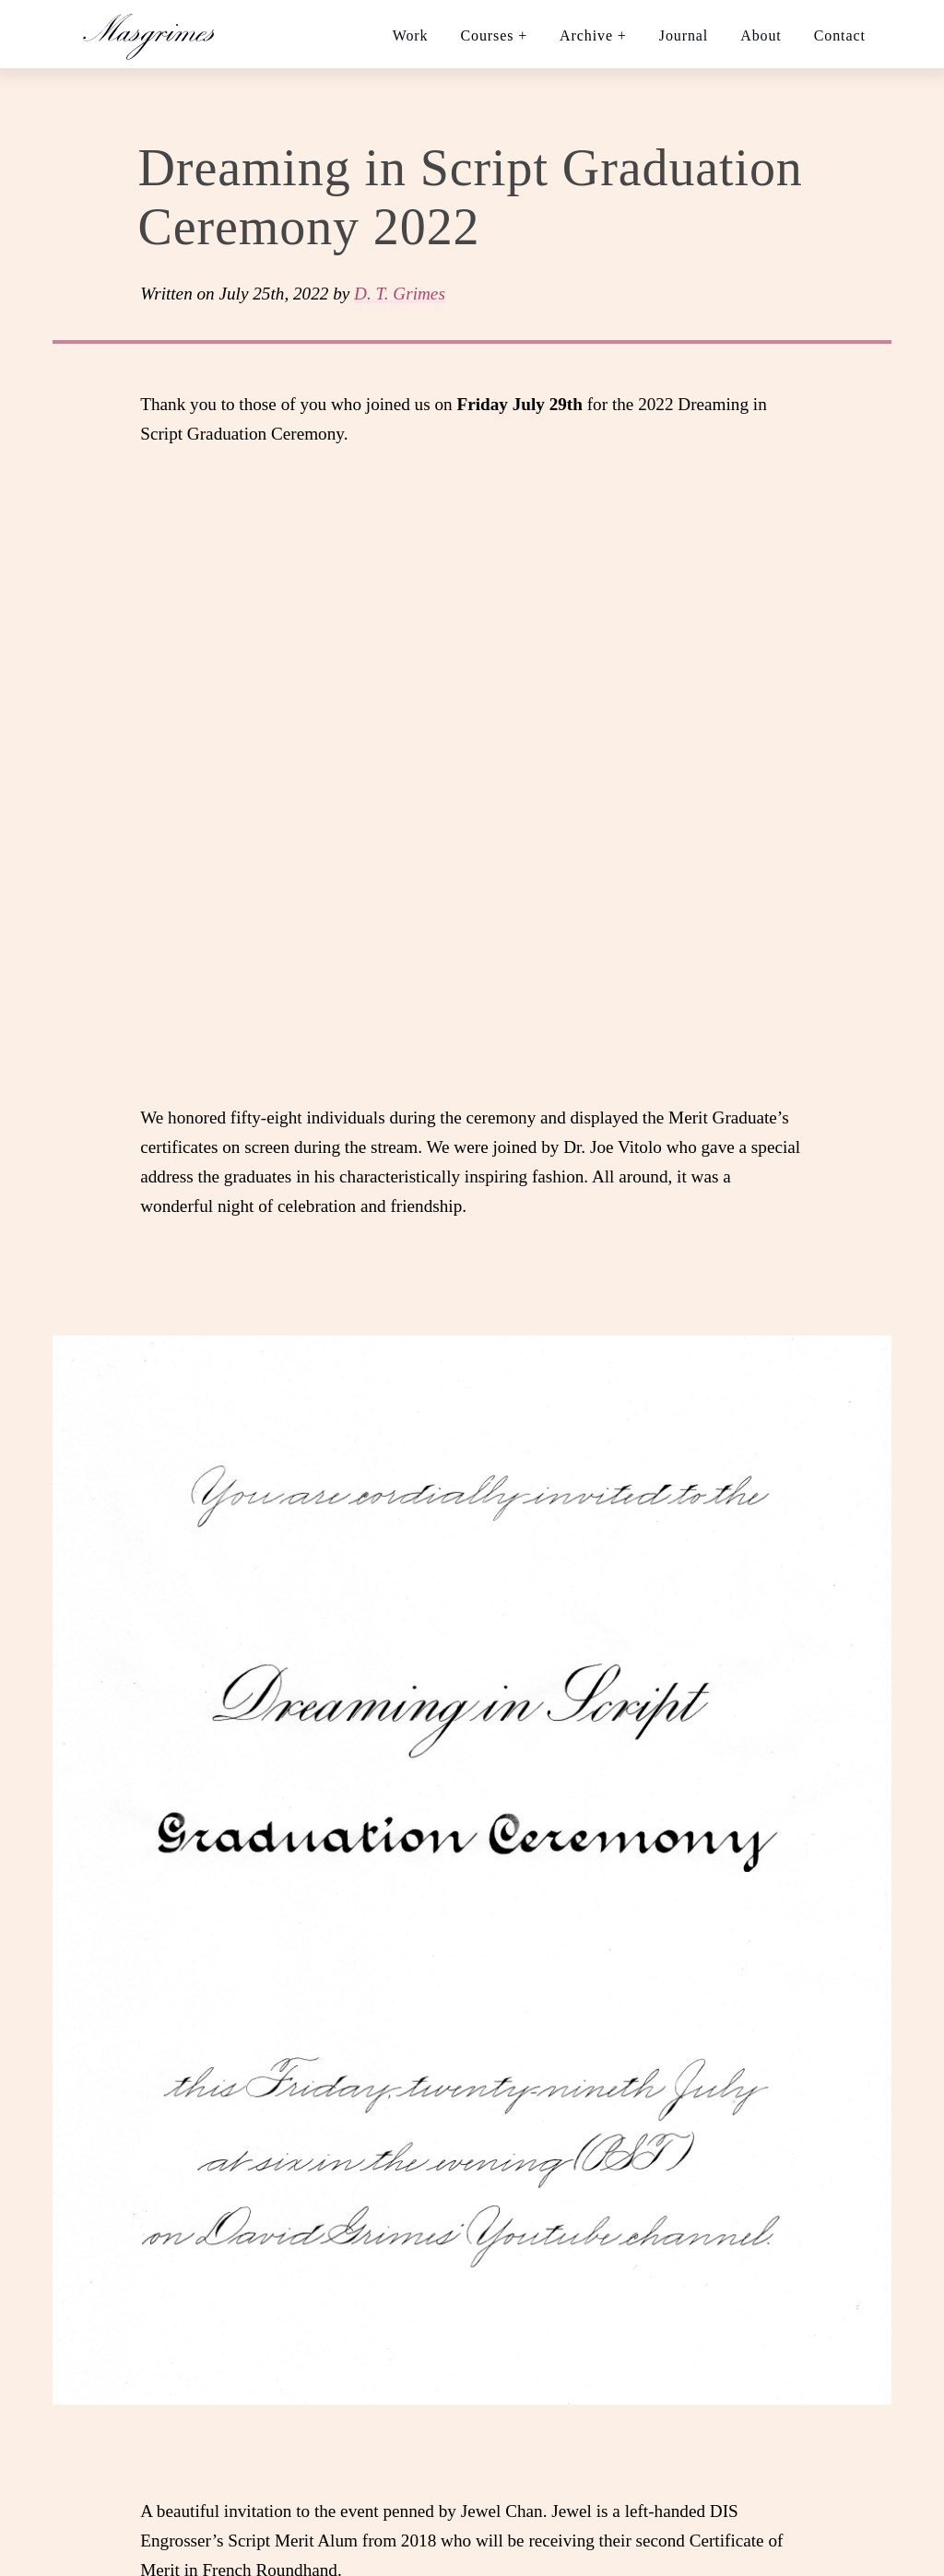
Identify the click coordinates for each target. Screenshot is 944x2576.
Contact (840, 35)
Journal (683, 35)
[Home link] (157, 34)
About (761, 35)
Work (411, 35)
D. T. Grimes (399, 293)
